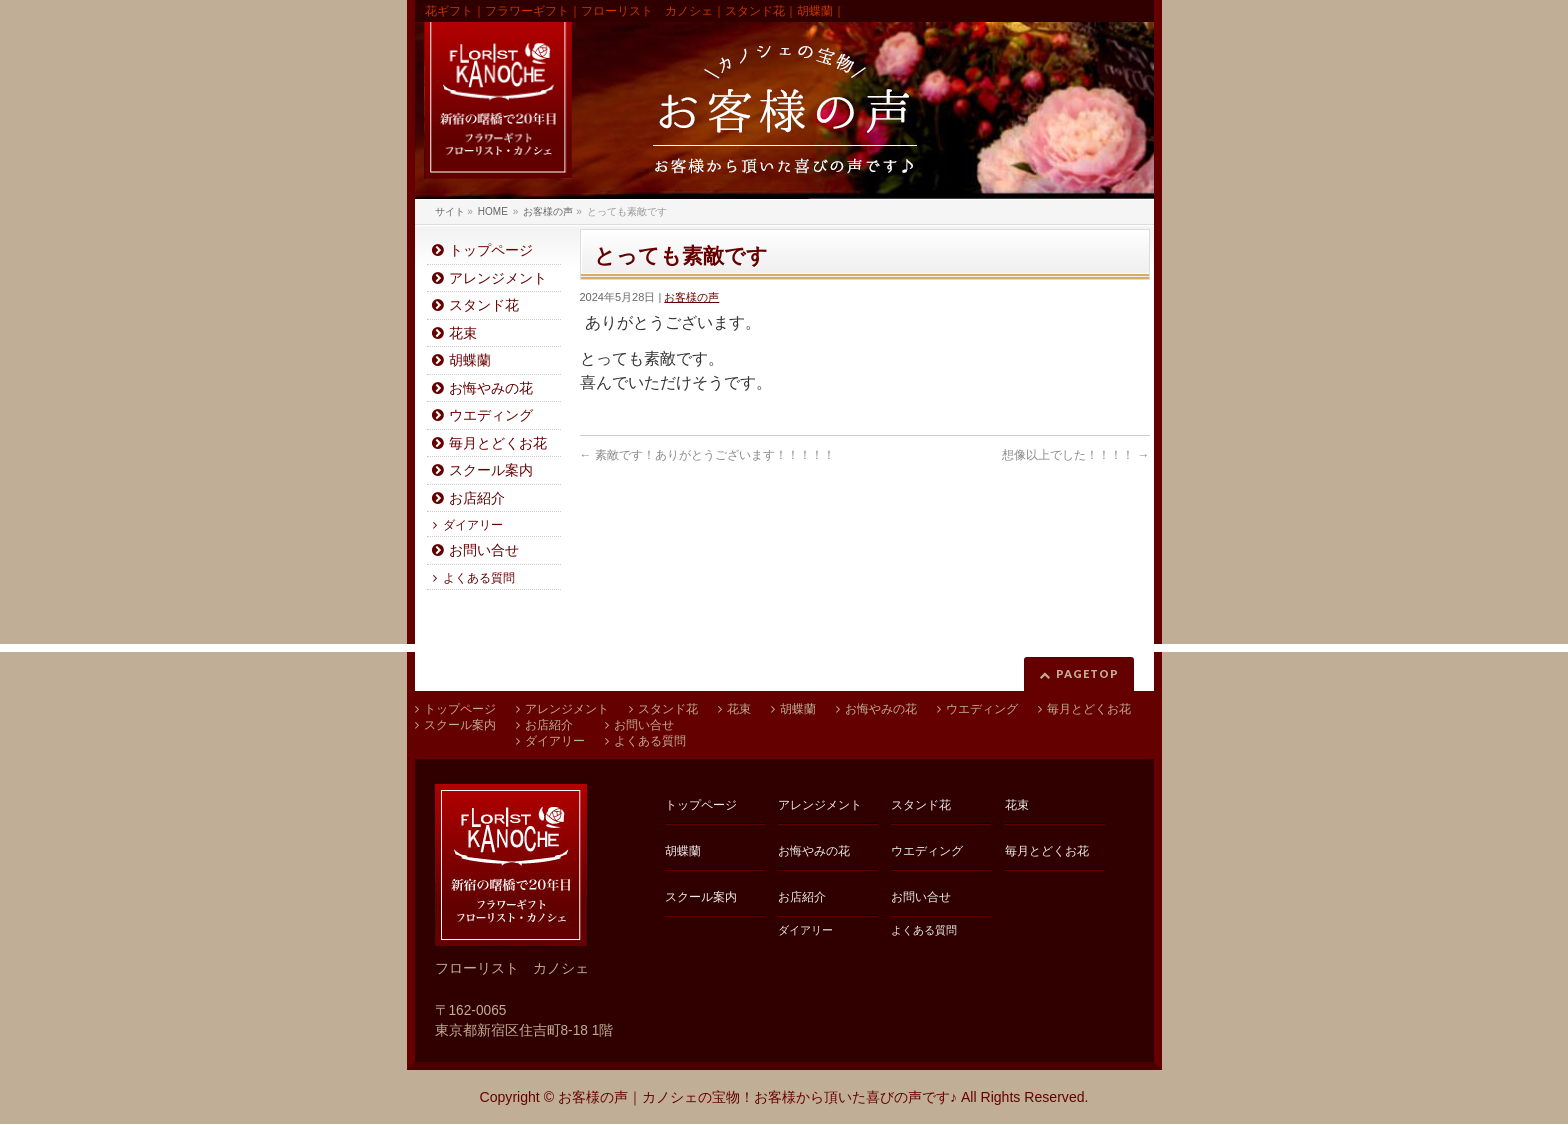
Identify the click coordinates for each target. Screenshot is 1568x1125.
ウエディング (491, 415)
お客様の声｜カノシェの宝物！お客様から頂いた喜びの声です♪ (757, 1097)
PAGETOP (1087, 673)
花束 (463, 333)
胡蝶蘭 (470, 360)
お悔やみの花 (491, 388)
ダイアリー (473, 525)
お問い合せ (484, 550)
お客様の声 (691, 297)
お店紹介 (477, 498)
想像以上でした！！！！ (1075, 455)
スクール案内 (491, 470)
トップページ (491, 250)
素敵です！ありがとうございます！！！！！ (707, 455)
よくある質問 (479, 578)
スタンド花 (484, 305)
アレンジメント (498, 278)
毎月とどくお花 (498, 443)
